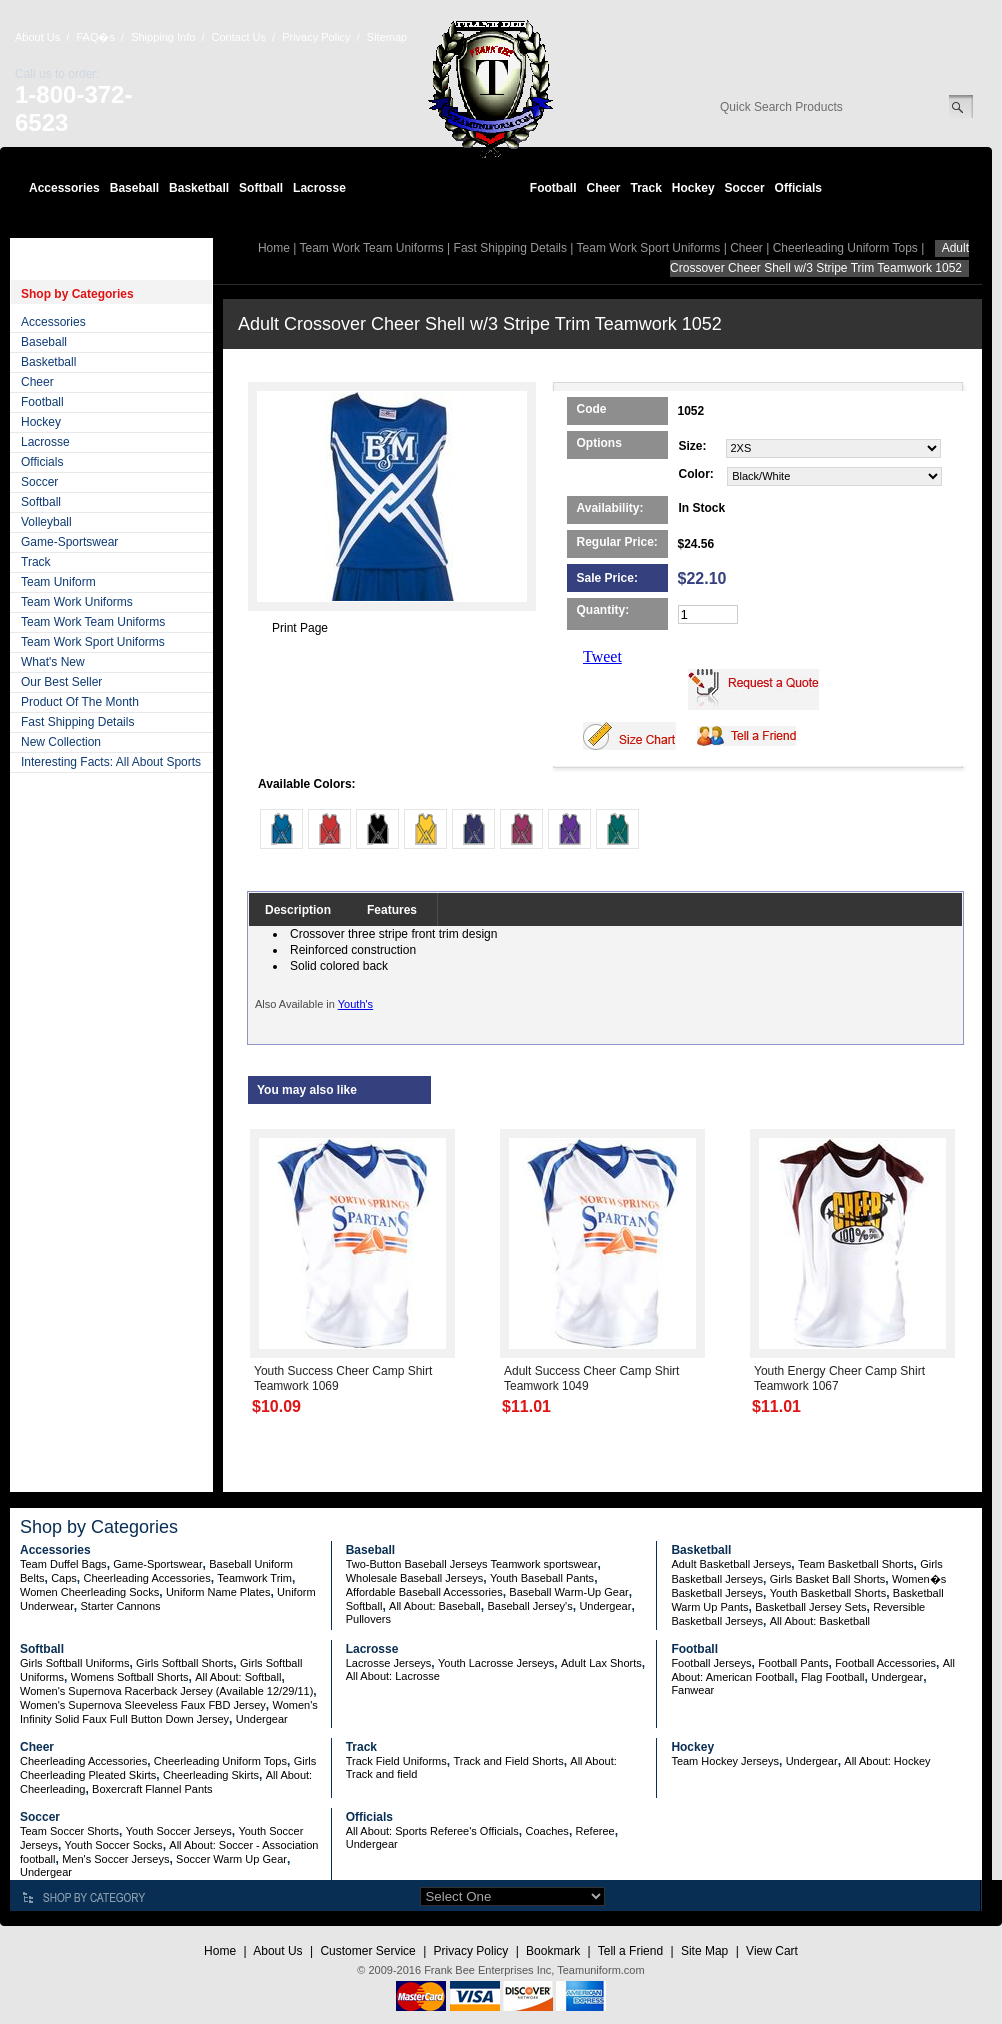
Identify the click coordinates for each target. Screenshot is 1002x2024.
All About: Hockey (887, 1761)
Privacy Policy (316, 37)
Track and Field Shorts (508, 1761)
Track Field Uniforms (396, 1761)
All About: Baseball (435, 1606)
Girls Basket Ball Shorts (828, 1579)
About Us (37, 37)
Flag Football (833, 1677)
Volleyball (46, 522)
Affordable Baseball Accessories (424, 1592)
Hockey (693, 188)
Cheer (603, 188)
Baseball (134, 188)
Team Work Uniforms (77, 602)
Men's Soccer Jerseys (115, 1859)
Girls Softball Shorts (184, 1663)
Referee (595, 1831)
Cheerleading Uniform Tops (845, 248)
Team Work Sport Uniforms (93, 642)
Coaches (546, 1831)
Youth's (355, 1004)
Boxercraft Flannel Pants (152, 1789)
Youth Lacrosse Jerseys (496, 1663)
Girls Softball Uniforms (74, 1663)
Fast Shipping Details (77, 722)
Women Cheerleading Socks (89, 1592)
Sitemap (387, 37)
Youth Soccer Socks (114, 1845)
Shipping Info (163, 37)
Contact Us (239, 37)
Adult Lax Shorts (601, 1663)
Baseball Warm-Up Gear (568, 1592)
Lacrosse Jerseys (389, 1663)
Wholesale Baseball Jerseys (415, 1578)
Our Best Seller (61, 682)
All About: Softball (238, 1677)
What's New (53, 662)
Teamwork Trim (254, 1578)
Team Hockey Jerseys (725, 1761)
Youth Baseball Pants (542, 1578)
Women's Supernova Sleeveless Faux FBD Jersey (143, 1705)
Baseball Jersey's (529, 1606)
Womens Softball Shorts (130, 1677)
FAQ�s (95, 37)
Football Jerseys (711, 1663)
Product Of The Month (80, 702)
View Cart (772, 1951)
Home (274, 248)
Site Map (704, 1951)
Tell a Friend (630, 1951)
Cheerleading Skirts (211, 1775)
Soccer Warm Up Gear (231, 1859)
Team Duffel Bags (63, 1564)
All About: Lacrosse (393, 1676)
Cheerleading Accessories (147, 1578)
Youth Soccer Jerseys (179, 1831)
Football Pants (793, 1663)
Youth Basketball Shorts (828, 1593)
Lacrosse (319, 188)
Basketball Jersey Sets (810, 1607)
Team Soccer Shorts (69, 1831)
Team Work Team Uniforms (93, 622)
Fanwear (692, 1690)
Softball (261, 188)
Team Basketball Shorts (856, 1564)
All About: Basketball (820, 1621)
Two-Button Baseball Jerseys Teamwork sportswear (472, 1564)
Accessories (64, 188)
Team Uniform (58, 582)
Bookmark (553, 1951)
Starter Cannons (120, 1606)
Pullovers (368, 1619)
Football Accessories (885, 1663)
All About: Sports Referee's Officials (432, 1831)
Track (646, 188)
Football (553, 188)
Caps (64, 1578)
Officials (798, 188)
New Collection (61, 742)
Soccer (745, 188)
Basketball (199, 188)
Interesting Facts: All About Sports (111, 762)
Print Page (300, 628)
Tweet (602, 656)
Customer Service (367, 1951)
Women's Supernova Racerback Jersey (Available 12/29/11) (166, 1691)
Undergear (605, 1606)
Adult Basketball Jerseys (731, 1564)
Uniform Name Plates (218, 1592)
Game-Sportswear (69, 542)
